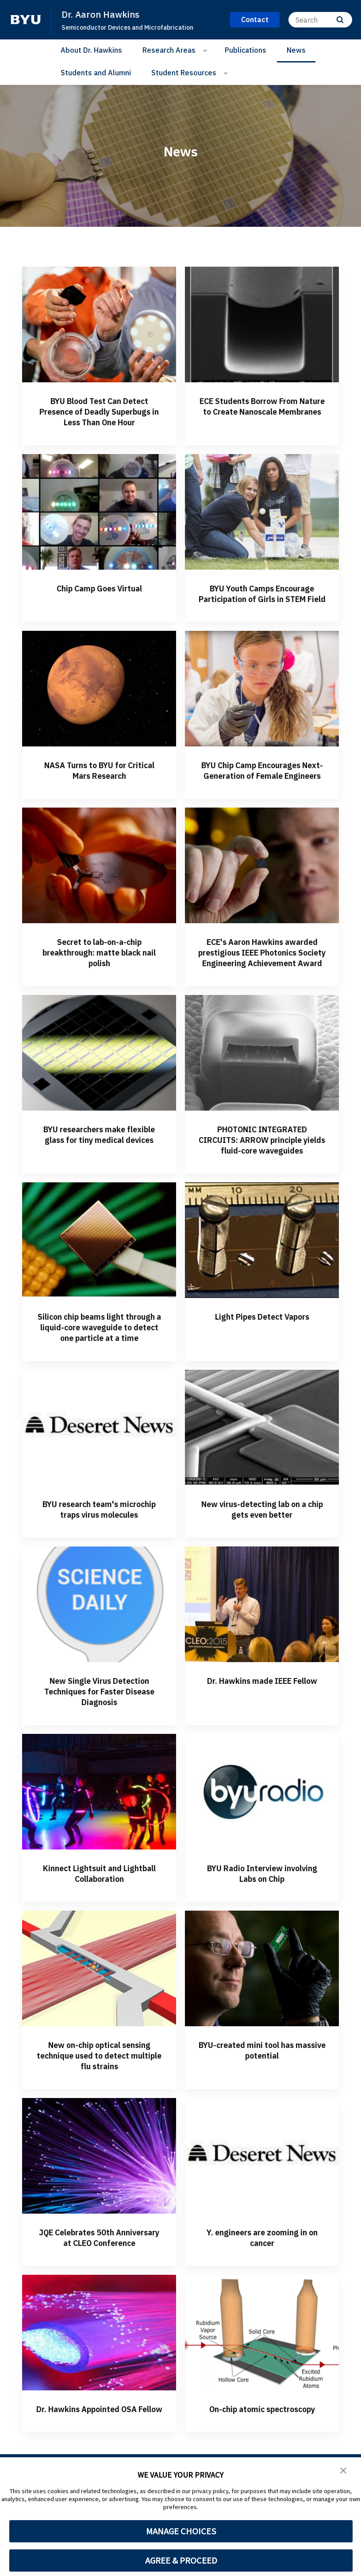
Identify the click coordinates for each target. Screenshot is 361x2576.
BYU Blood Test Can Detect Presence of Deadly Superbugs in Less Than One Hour (99, 417)
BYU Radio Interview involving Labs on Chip (262, 1937)
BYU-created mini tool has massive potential (262, 2113)
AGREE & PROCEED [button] (181, 2560)
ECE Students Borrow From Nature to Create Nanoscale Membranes (262, 411)
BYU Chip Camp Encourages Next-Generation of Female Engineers (262, 796)
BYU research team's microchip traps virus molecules (99, 1567)
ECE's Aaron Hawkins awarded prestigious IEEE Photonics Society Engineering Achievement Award (262, 989)
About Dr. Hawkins (91, 50)
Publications (245, 50)
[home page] (25, 19)
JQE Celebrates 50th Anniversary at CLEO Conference (99, 2306)
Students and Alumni (96, 72)
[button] (343, 2470)
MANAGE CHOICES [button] (181, 2531)
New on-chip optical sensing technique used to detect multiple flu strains (99, 2119)
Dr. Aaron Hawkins (101, 14)
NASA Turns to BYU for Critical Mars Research (99, 791)
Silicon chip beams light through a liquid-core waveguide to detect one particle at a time (99, 1375)
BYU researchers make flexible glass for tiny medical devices (99, 1182)
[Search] (320, 19)
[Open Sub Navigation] (206, 50)
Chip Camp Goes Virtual (99, 599)
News (296, 50)
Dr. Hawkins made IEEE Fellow (262, 1749)
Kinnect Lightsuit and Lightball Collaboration (99, 1937)
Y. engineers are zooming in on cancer (262, 2301)
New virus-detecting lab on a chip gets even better (262, 1562)
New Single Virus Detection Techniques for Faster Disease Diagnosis (99, 1755)
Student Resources (183, 72)
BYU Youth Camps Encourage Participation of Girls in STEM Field (261, 609)
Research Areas (169, 50)
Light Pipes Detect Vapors (262, 1359)
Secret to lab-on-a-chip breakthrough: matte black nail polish (99, 984)
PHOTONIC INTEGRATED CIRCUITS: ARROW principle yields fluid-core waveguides (262, 1182)
